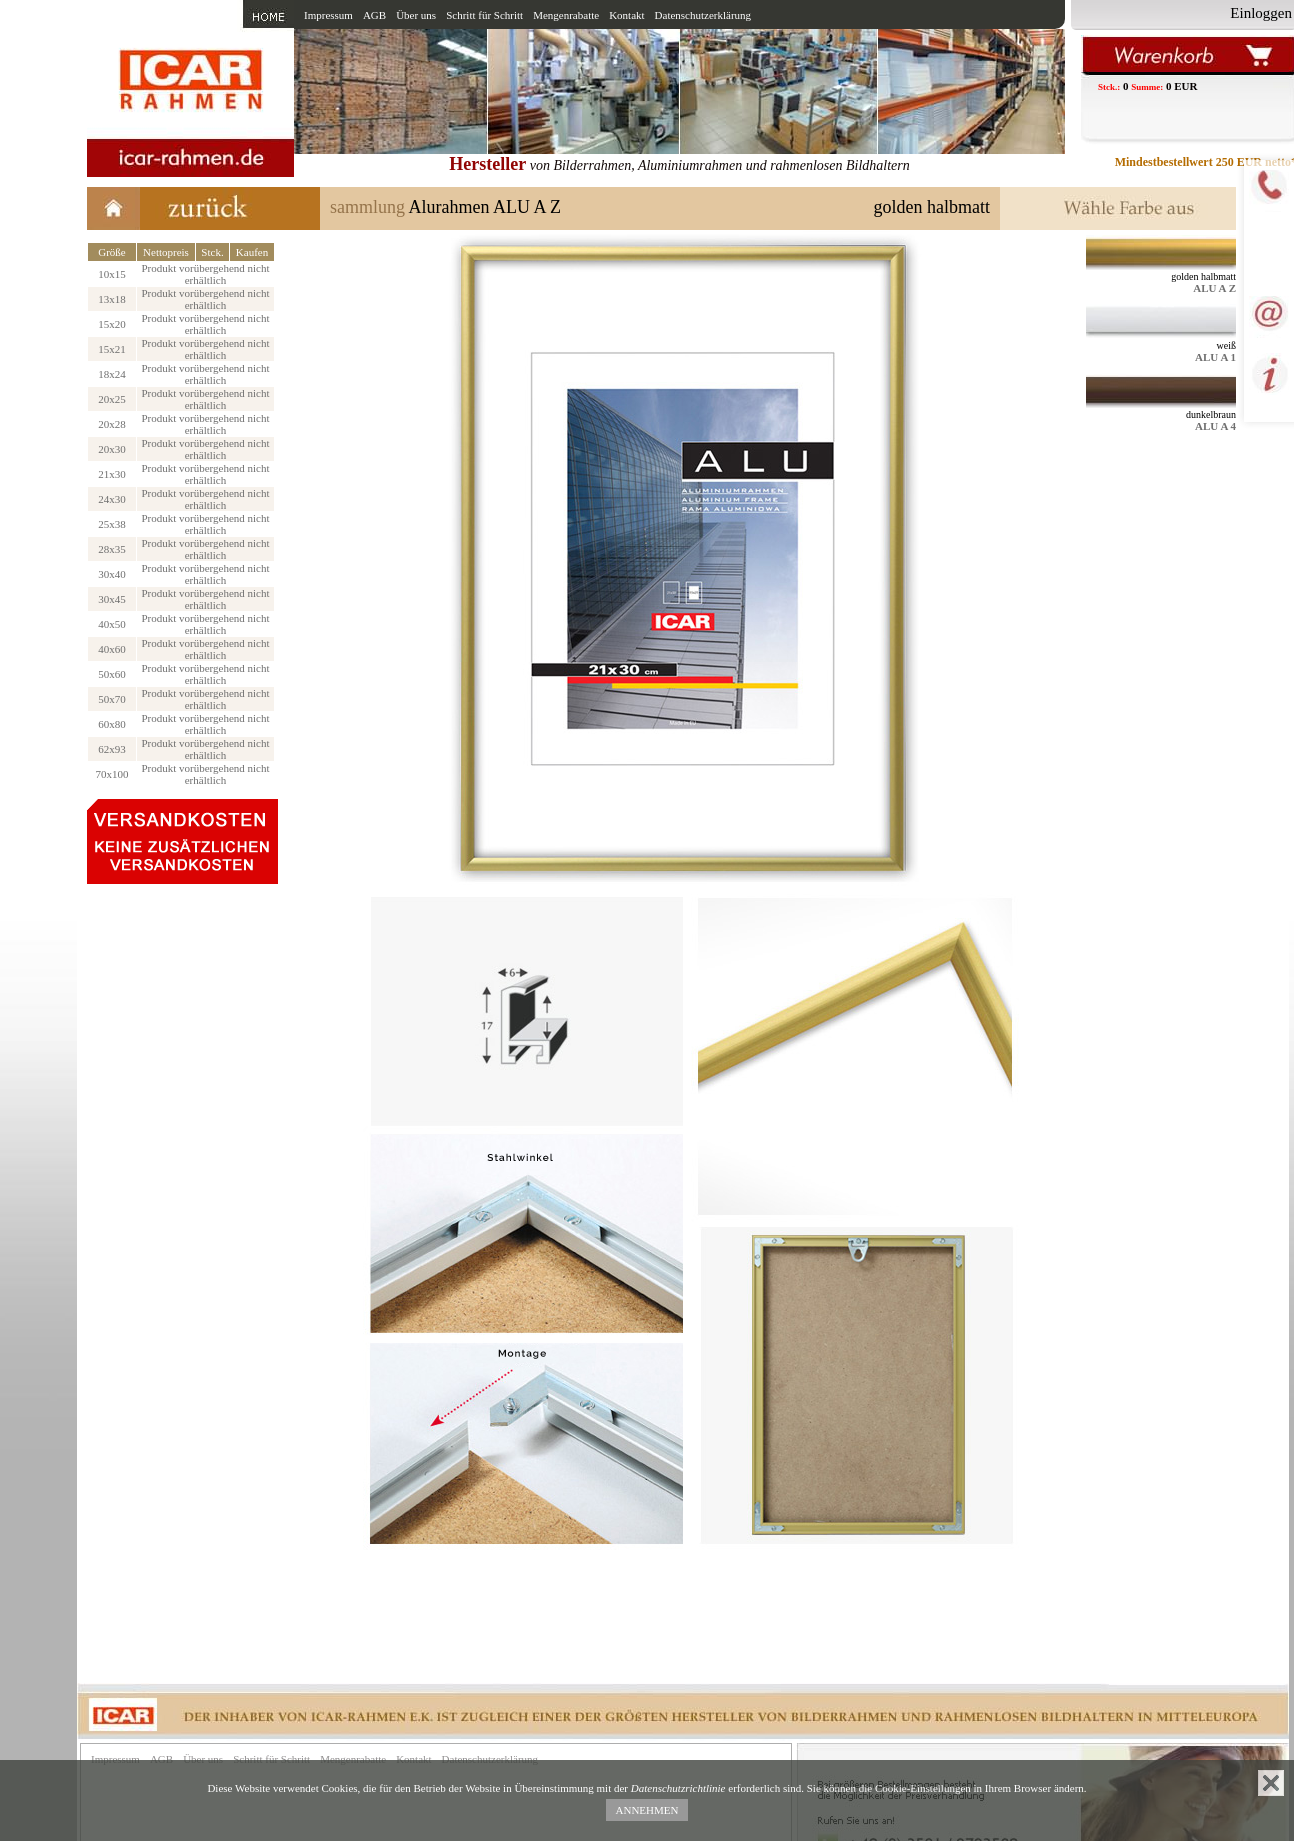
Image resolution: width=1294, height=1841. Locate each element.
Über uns (416, 15)
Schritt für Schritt (484, 15)
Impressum (328, 15)
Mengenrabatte (566, 15)
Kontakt (626, 15)
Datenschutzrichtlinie (678, 1788)
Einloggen (1261, 13)
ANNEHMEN (647, 1810)
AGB (374, 15)
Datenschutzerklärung (703, 15)
